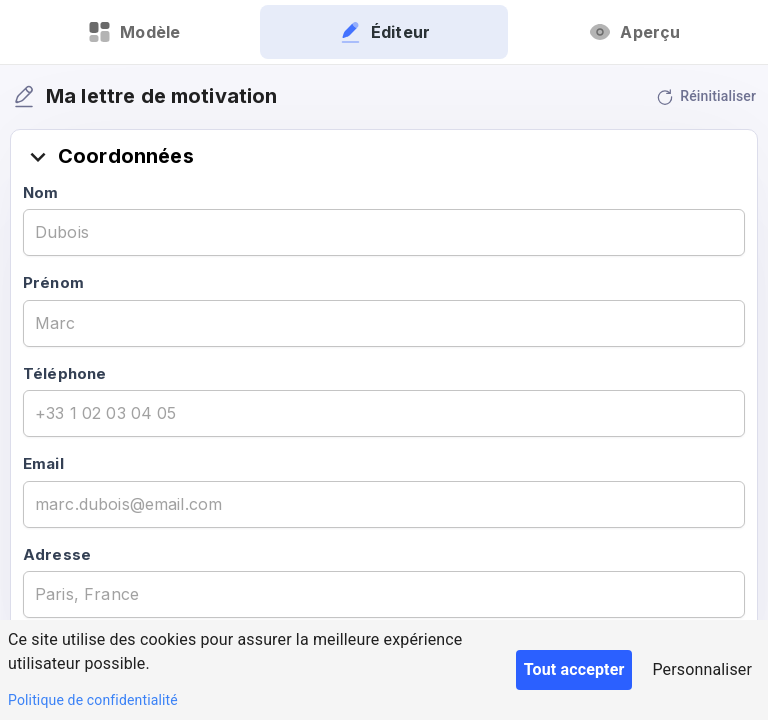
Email (43, 463)
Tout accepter (574, 669)
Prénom (53, 282)
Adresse (57, 554)
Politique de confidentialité (93, 700)
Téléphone (64, 373)
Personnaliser (702, 669)
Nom (40, 192)
